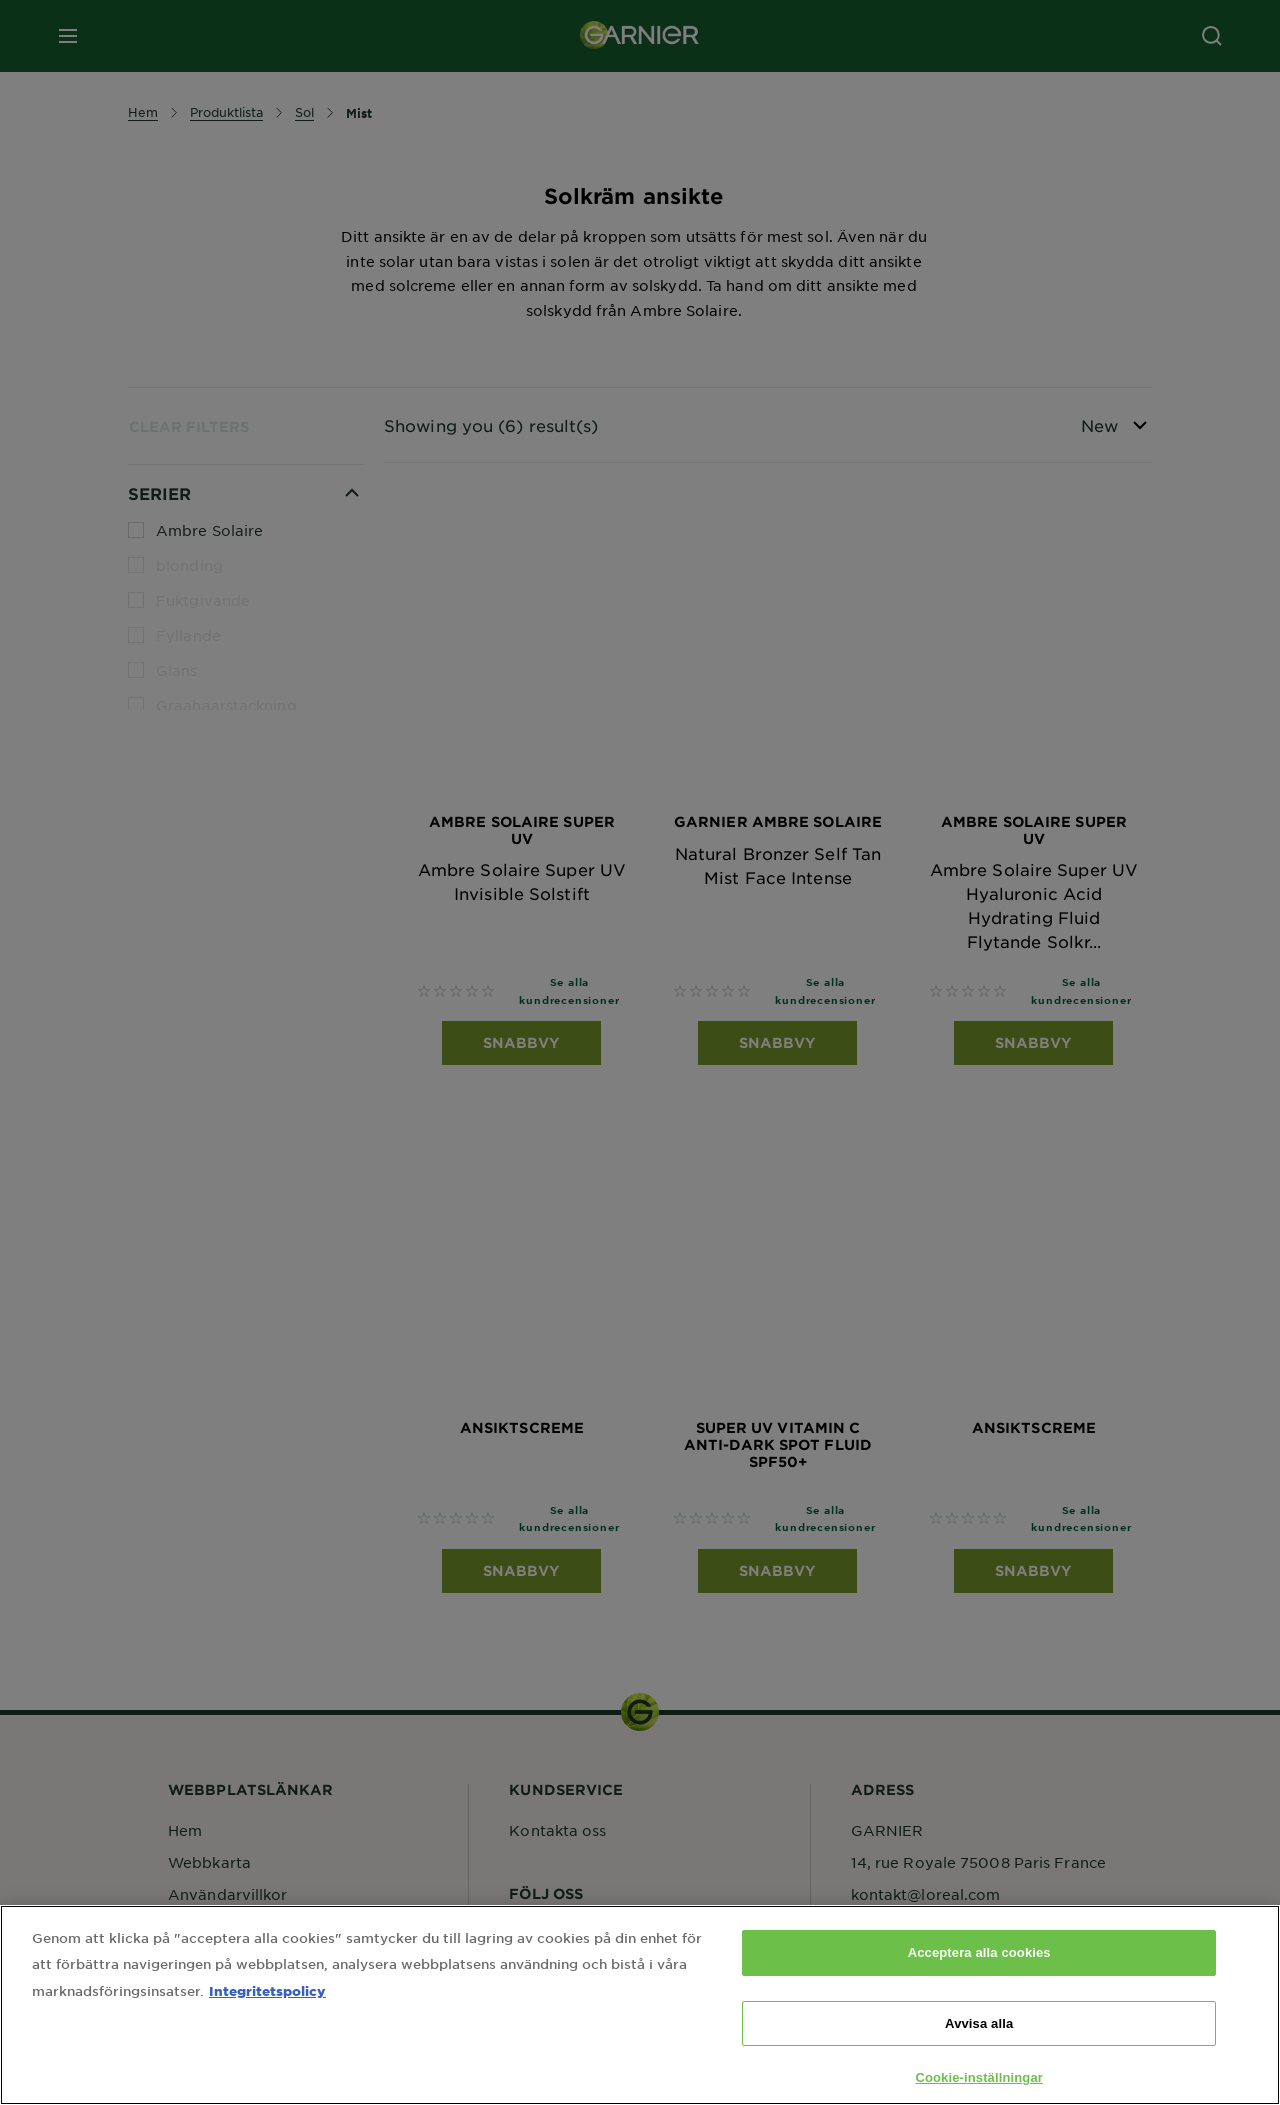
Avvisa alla (979, 2052)
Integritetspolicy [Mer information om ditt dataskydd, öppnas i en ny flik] (267, 2019)
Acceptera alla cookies (979, 1982)
